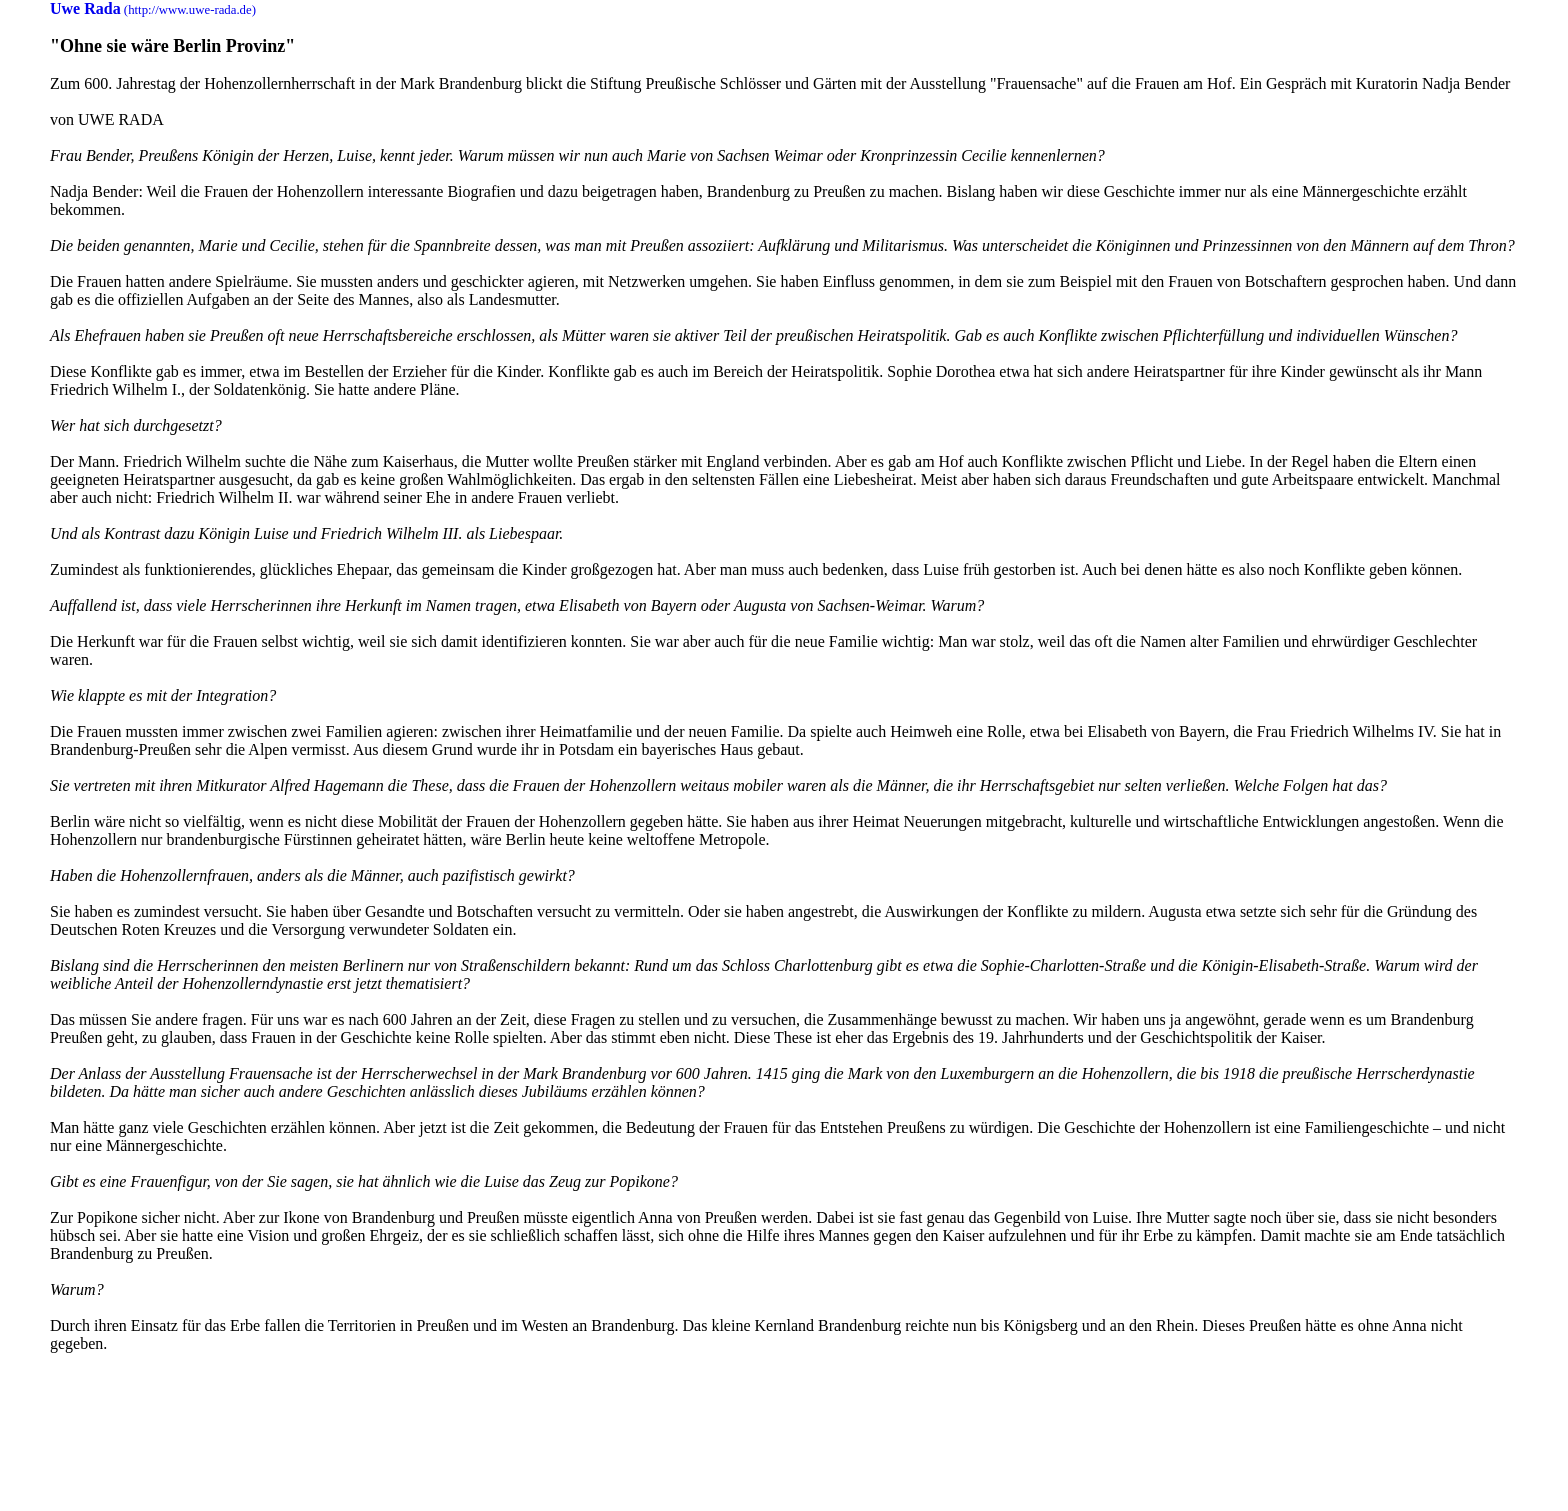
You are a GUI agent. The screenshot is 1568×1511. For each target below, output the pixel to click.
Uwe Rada (85, 8)
